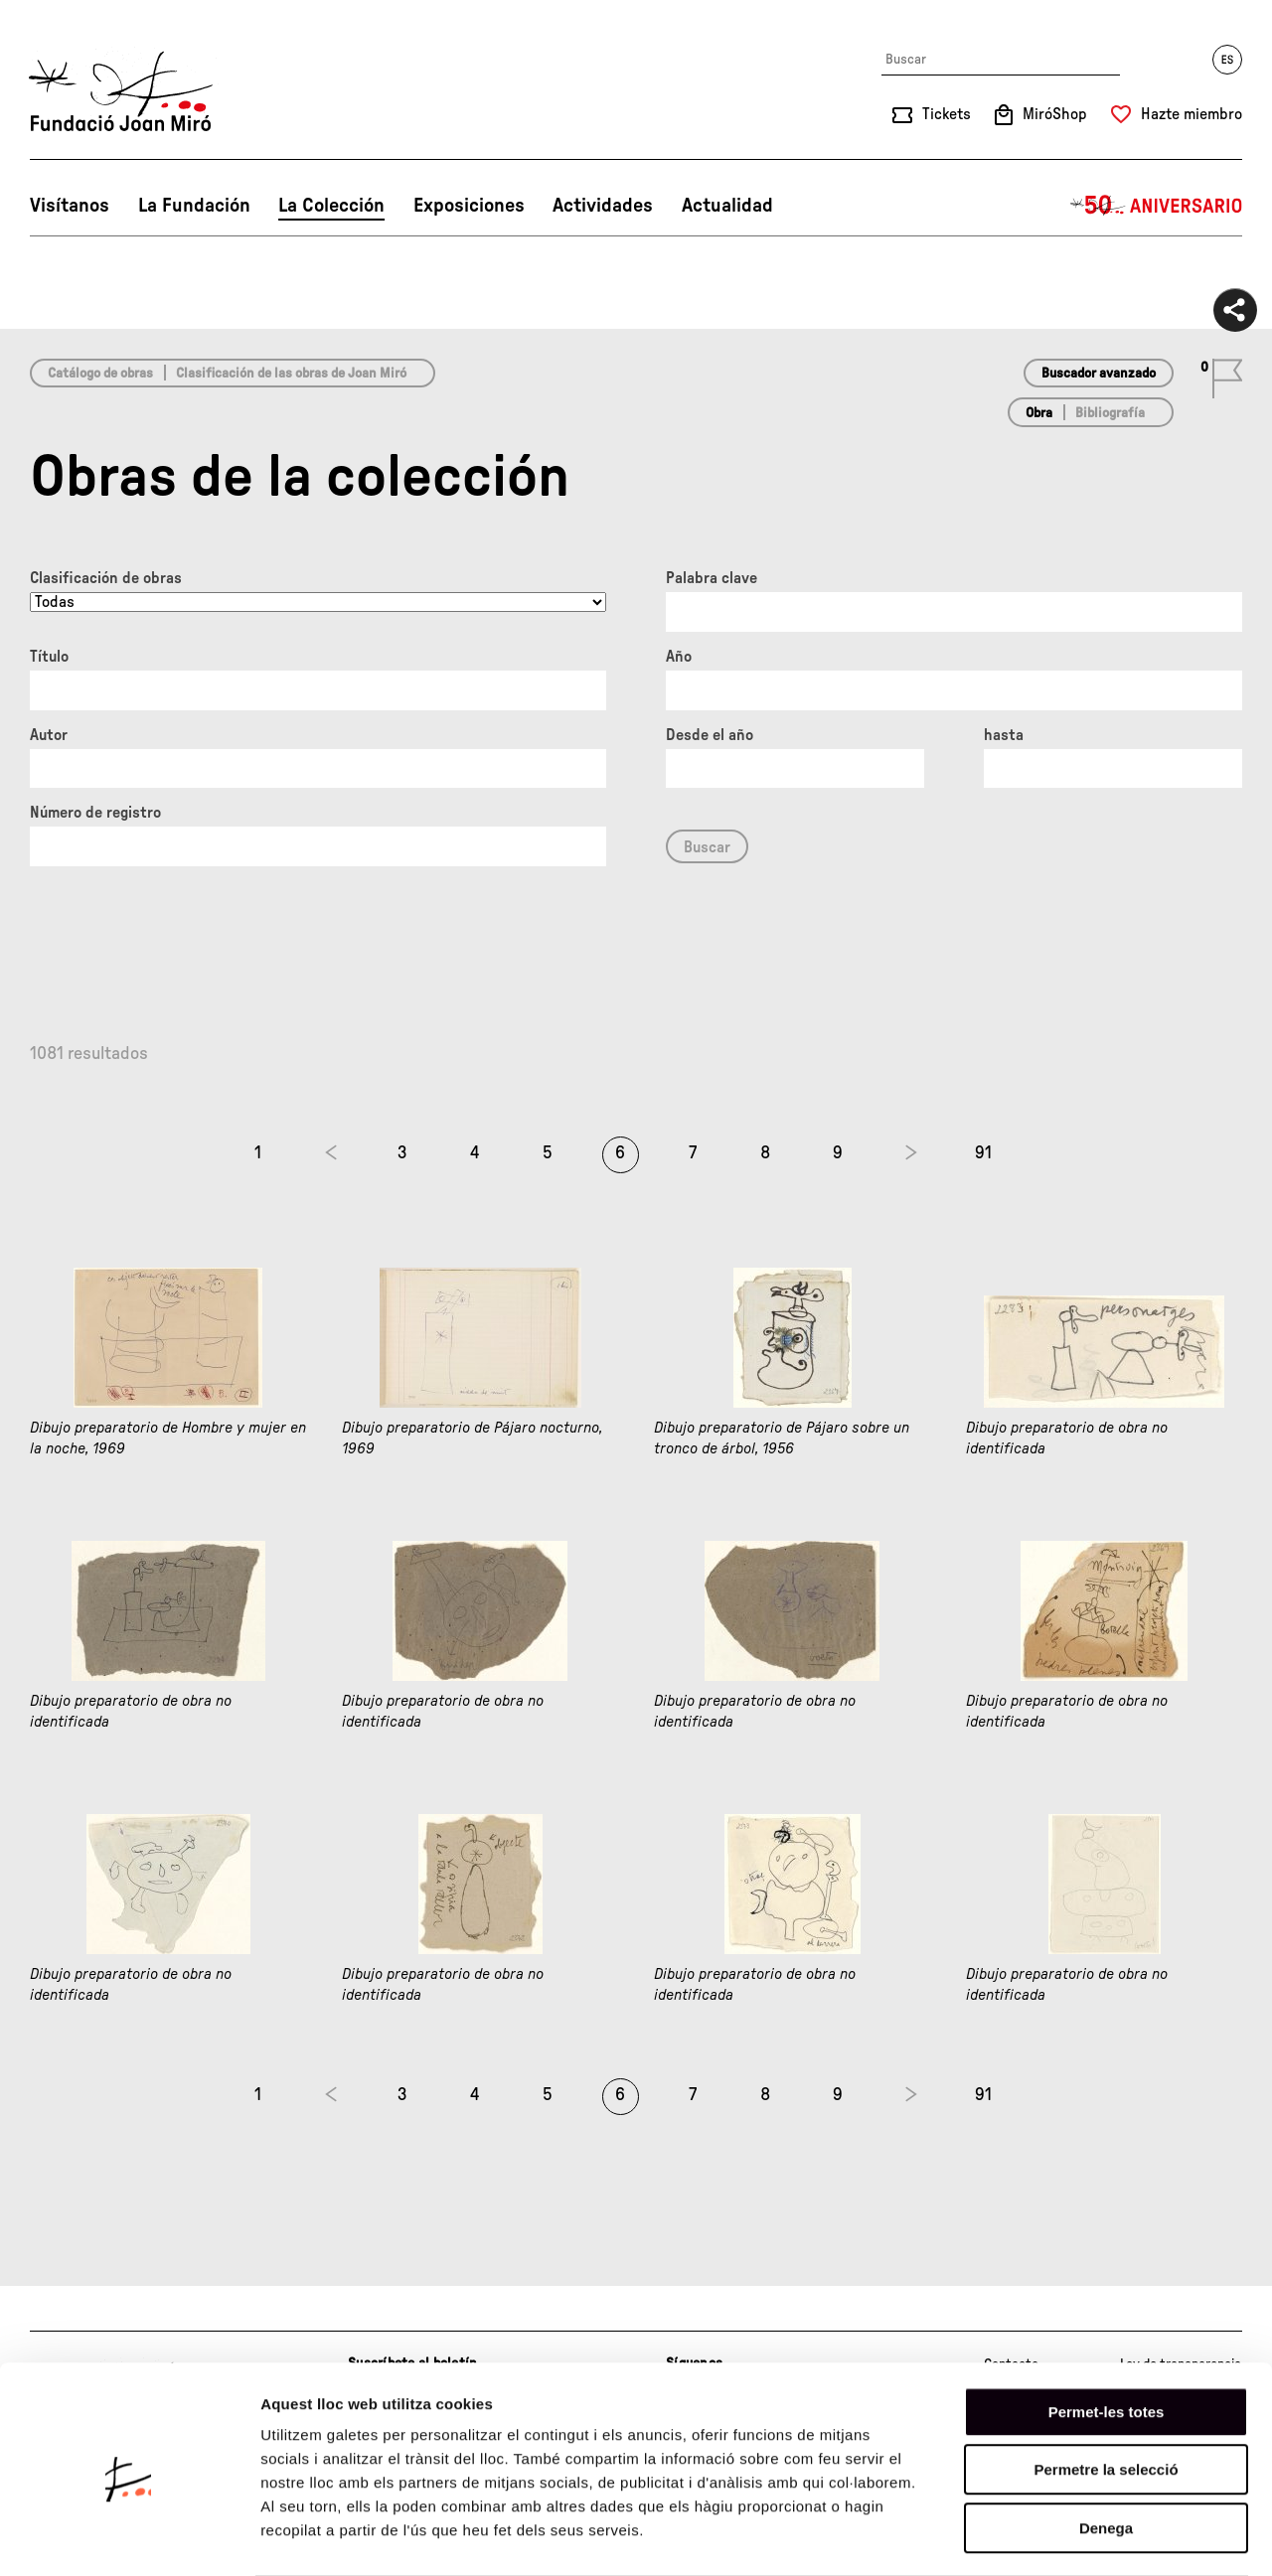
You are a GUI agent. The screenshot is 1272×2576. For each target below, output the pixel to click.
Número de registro (95, 813)
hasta (1004, 735)
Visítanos (69, 206)
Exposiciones (469, 206)
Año (679, 657)
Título (49, 657)
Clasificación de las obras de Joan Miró (291, 373)
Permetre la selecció (1106, 2391)
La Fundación (194, 206)
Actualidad (727, 206)
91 (983, 1153)
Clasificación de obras (106, 578)
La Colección (331, 206)
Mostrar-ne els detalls (1143, 2536)
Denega (1106, 2449)
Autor (49, 735)
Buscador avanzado (1098, 373)
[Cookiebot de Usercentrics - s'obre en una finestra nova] (129, 2537)
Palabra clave (711, 578)
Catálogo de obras (100, 373)
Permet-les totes (1106, 2333)
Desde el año (709, 735)
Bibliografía (1110, 413)
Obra (1039, 413)
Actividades (603, 206)
